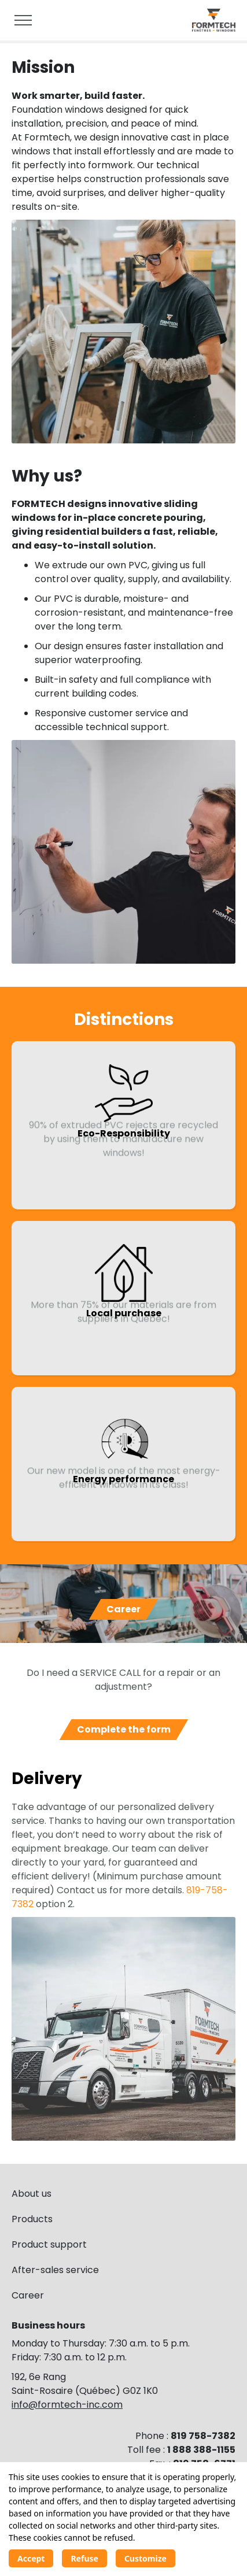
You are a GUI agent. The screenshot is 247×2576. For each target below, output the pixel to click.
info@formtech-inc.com (67, 2404)
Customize (145, 2558)
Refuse (84, 2558)
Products (32, 2219)
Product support (49, 2244)
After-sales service (55, 2270)
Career (28, 2295)
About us (31, 2193)
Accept (31, 2558)
